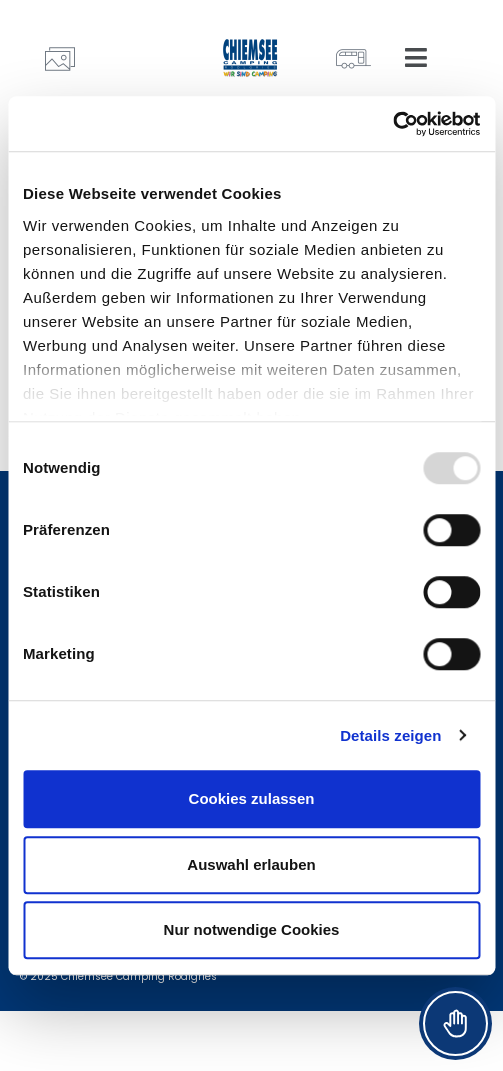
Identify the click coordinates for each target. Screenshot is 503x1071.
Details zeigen (390, 735)
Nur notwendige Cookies (252, 929)
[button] (417, 58)
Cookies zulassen (252, 798)
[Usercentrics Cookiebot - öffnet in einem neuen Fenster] (392, 124)
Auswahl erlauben (251, 864)
